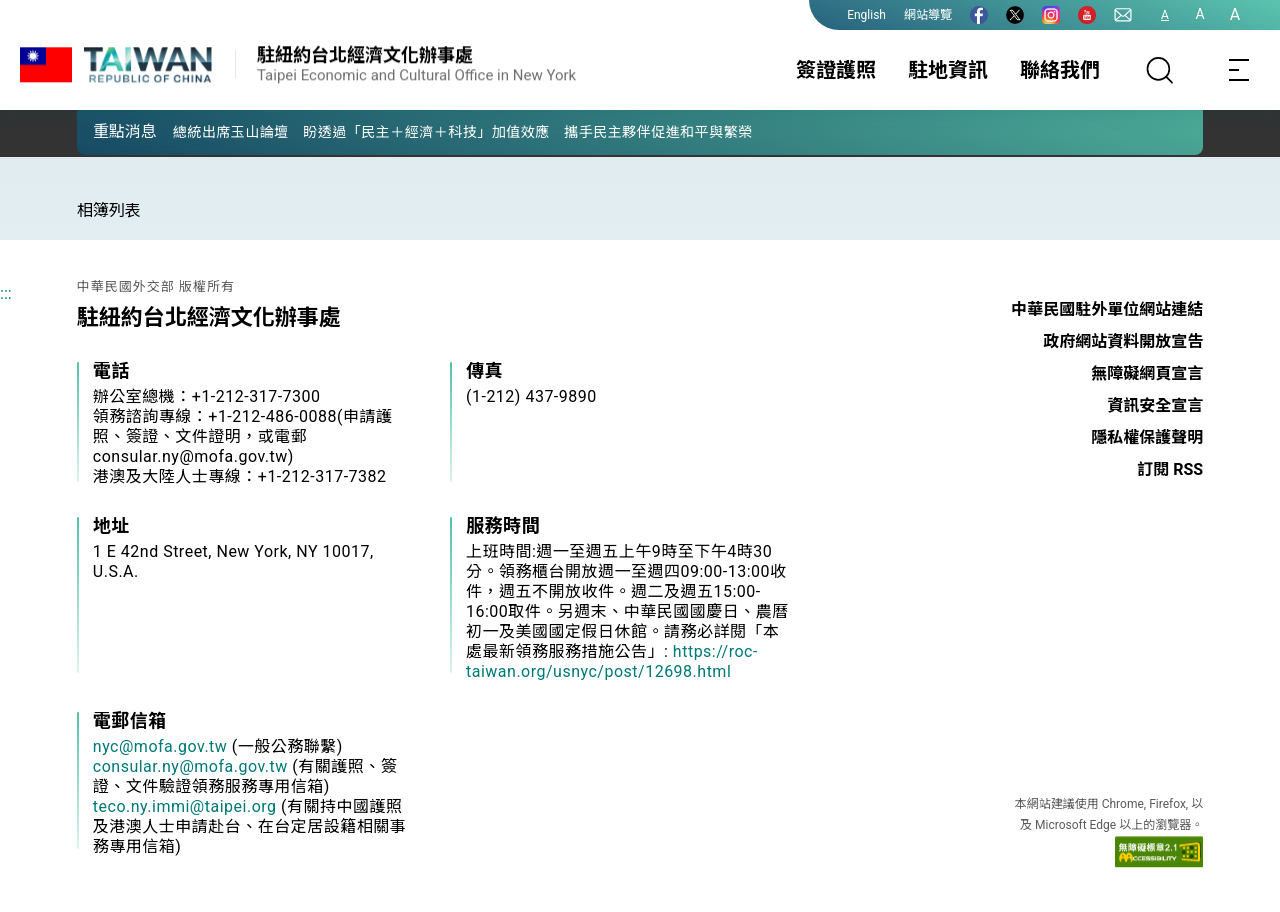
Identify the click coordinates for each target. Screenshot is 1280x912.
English (866, 15)
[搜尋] (1160, 70)
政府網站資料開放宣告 (1123, 341)
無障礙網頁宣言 (1147, 373)
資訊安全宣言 (1155, 405)
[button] (107, 131)
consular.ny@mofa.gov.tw (190, 766)
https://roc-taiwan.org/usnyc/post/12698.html (612, 661)
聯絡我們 (1060, 70)
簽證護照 (836, 70)
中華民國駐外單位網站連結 (1107, 309)
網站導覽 (928, 15)
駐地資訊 (948, 70)
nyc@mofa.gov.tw (160, 746)
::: (6, 293)
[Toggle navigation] (1240, 70)
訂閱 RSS (1170, 469)
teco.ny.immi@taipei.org (185, 806)
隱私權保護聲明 (1147, 437)
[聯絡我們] (1123, 15)
